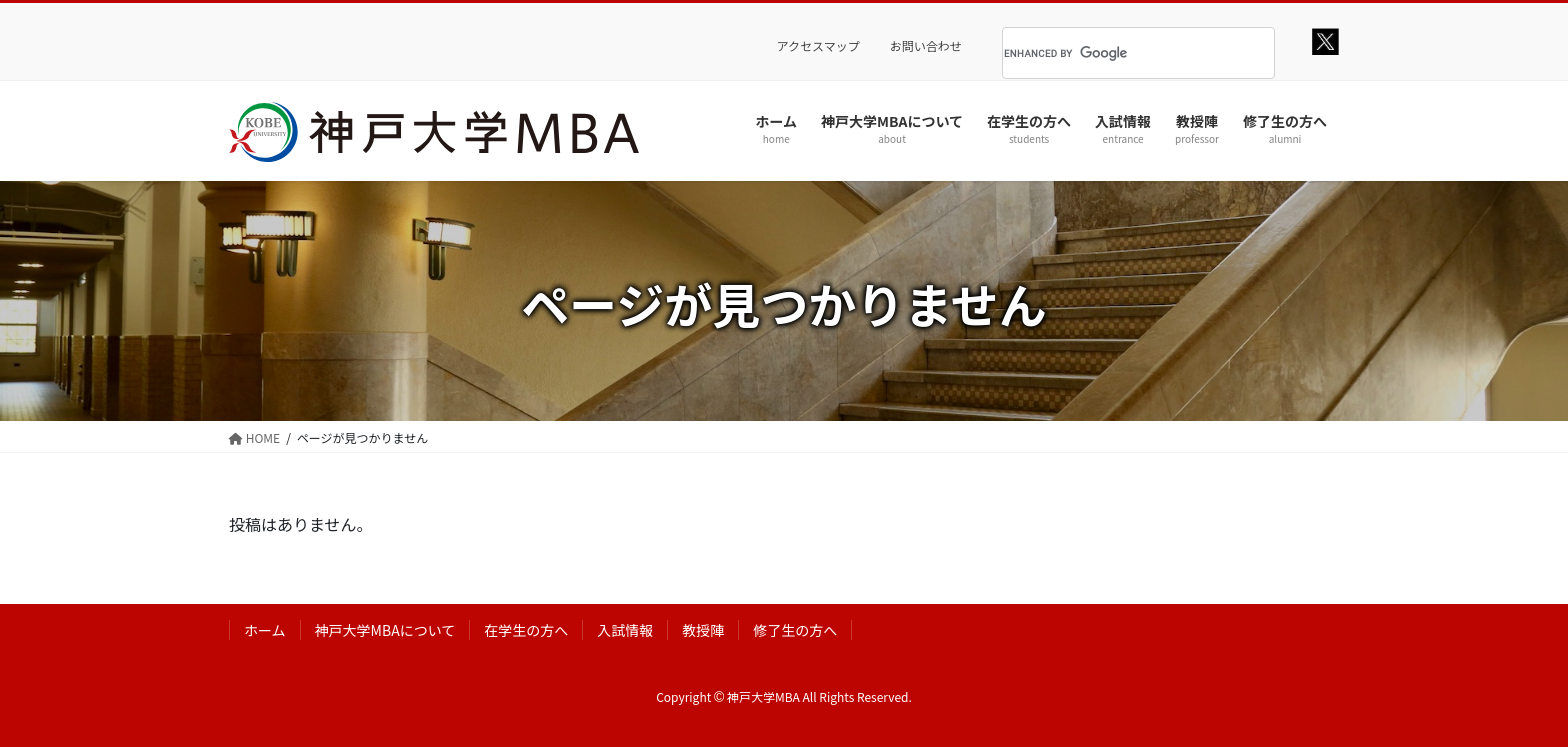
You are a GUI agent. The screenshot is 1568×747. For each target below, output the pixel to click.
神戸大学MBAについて (385, 630)
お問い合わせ (926, 46)
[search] (1113, 53)
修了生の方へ (795, 630)
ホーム (265, 630)
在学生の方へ (526, 630)
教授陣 (703, 630)
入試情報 (625, 630)
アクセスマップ (818, 46)
